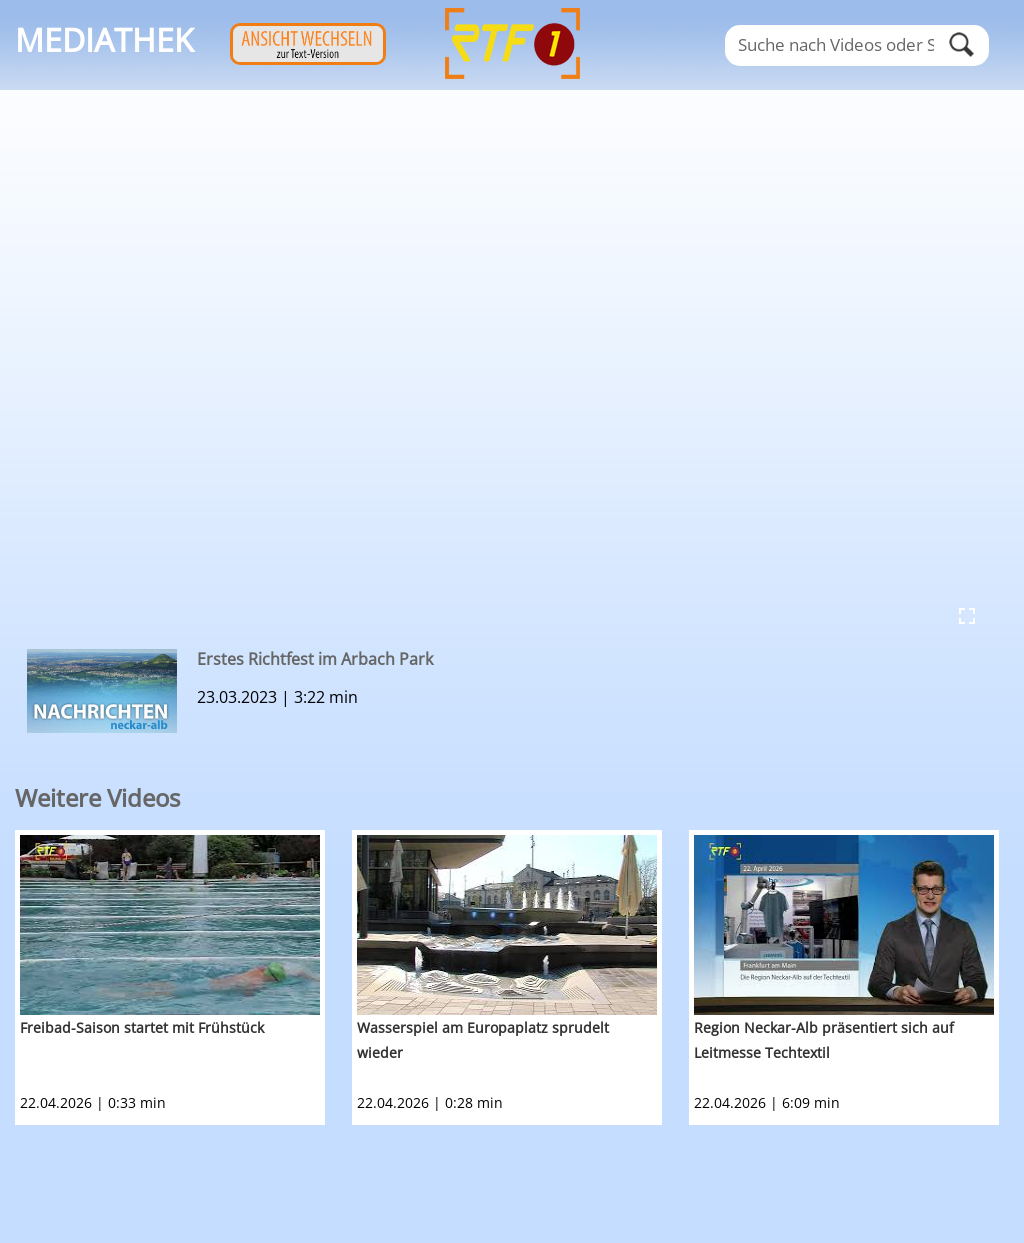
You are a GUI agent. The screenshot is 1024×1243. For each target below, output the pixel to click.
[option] (183, 977)
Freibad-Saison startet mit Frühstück (142, 1027)
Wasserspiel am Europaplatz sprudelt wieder (483, 1040)
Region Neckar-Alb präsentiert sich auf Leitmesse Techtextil (824, 1040)
